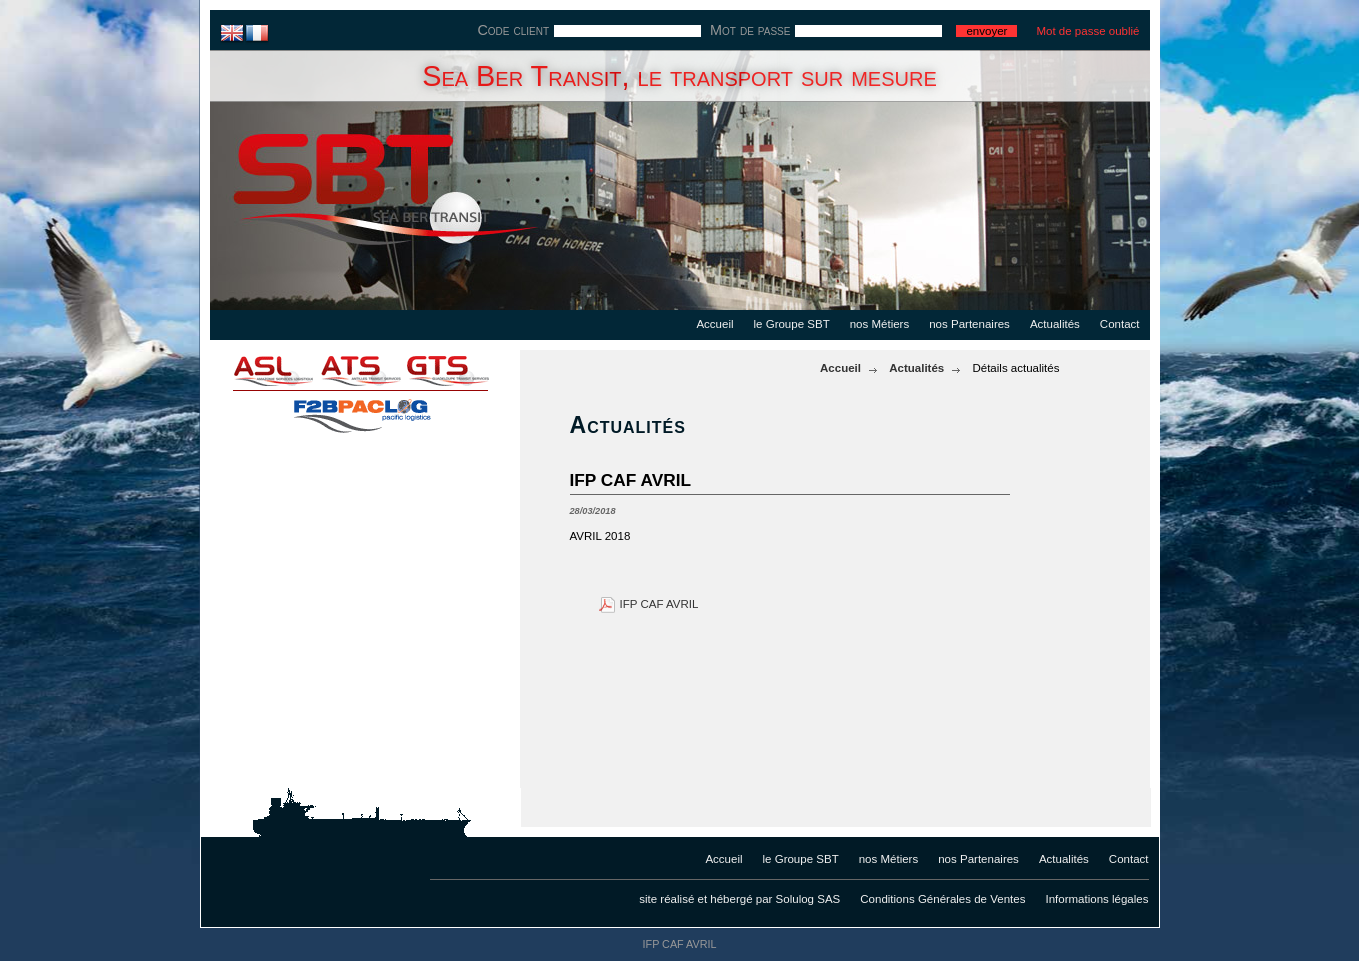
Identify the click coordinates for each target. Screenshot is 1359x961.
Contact (1120, 324)
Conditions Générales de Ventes (942, 899)
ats (360, 370)
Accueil (714, 324)
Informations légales (1096, 899)
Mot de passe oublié (1087, 31)
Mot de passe (750, 30)
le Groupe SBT (792, 324)
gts (460, 370)
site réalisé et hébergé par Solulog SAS (739, 899)
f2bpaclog (360, 410)
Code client (513, 30)
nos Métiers (880, 324)
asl (260, 370)
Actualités (1055, 324)
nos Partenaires (969, 324)
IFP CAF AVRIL (659, 604)
